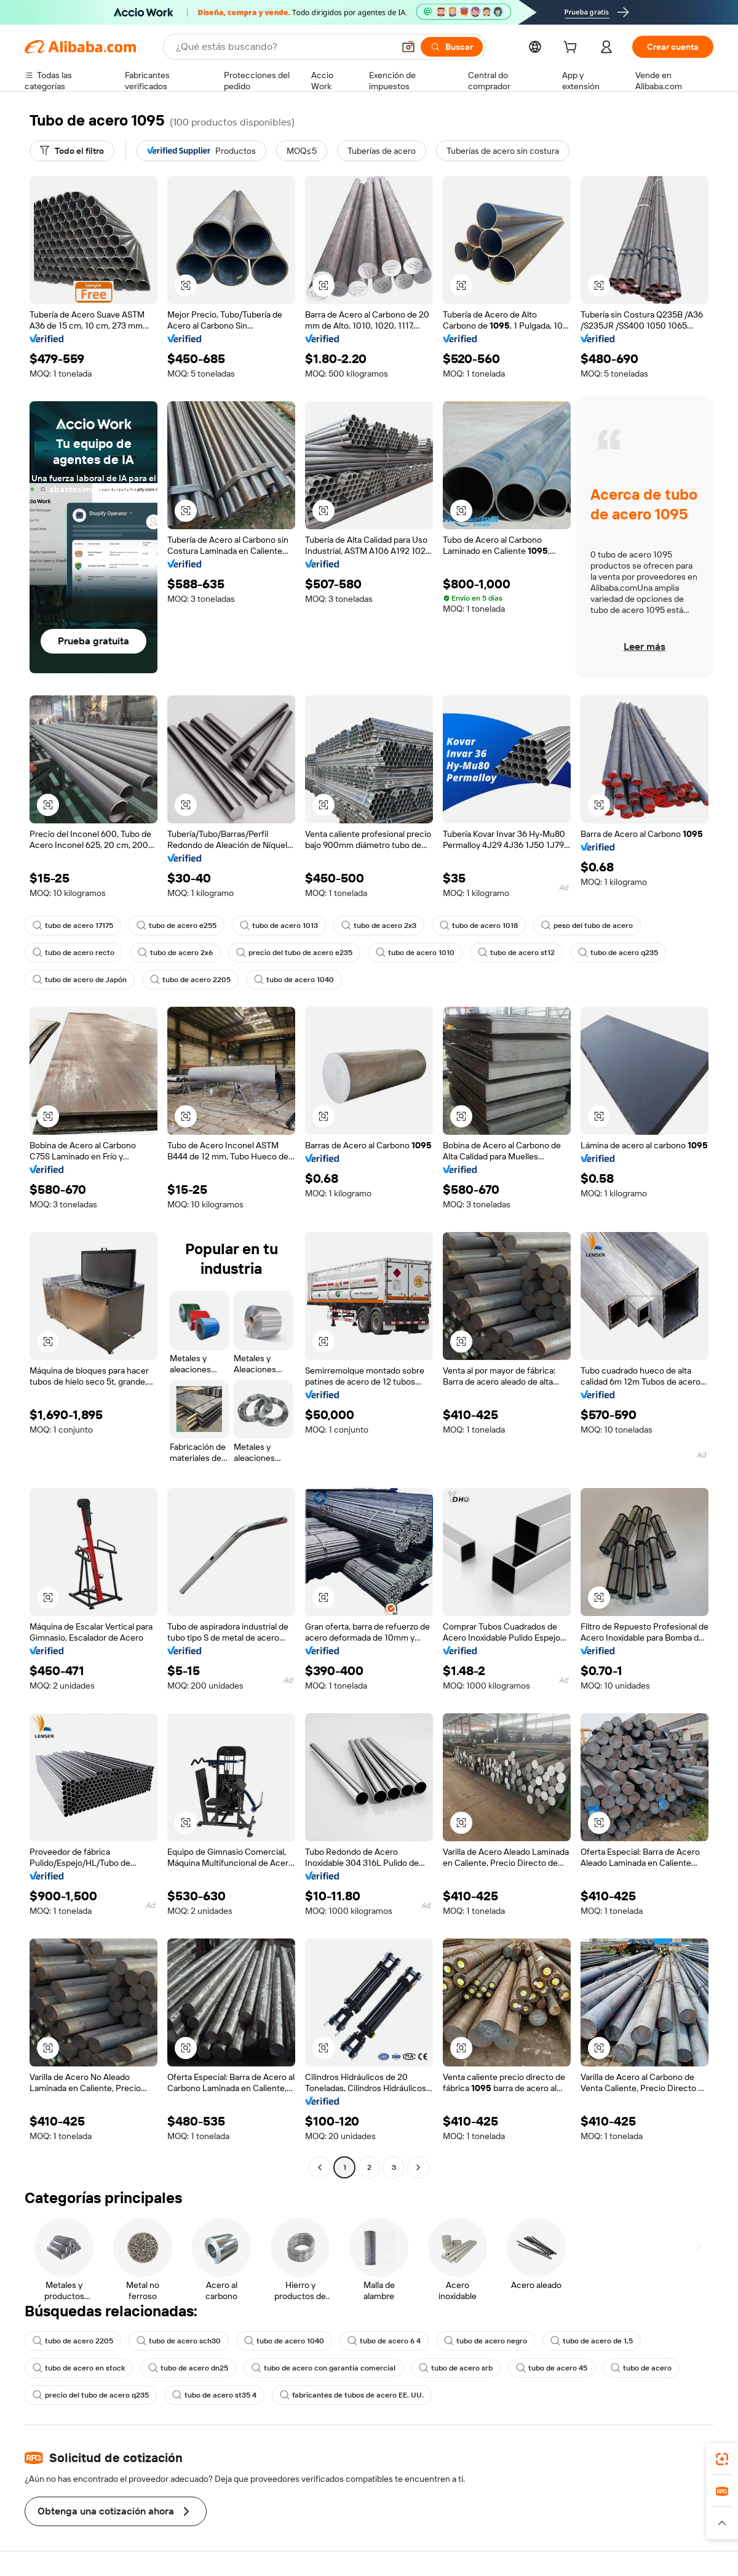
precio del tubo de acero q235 (91, 2395)
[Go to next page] (418, 2167)
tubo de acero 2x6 (175, 953)
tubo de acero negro (485, 2341)
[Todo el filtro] (72, 150)
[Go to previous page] (320, 2167)
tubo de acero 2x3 (378, 925)
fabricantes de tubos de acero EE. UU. (352, 2395)
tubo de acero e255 (176, 925)
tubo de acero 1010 (415, 953)
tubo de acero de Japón (80, 980)
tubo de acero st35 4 (214, 2395)
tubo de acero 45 (551, 2368)
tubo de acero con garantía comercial (323, 2368)
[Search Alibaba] (283, 47)
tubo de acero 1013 (279, 925)
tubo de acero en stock (79, 2368)
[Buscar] (452, 47)
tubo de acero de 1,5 (591, 2341)
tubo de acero (641, 2368)
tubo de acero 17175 (73, 925)
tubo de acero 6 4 (384, 2341)
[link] (722, 2459)
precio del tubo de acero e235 (294, 953)
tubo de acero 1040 (294, 980)
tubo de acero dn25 (188, 2368)
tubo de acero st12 (516, 953)
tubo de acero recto (73, 953)
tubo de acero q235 (618, 953)
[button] (408, 46)
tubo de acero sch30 (179, 2341)
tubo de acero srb (456, 2368)
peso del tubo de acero (587, 925)
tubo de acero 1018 (479, 925)
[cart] (572, 49)
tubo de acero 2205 (190, 980)
